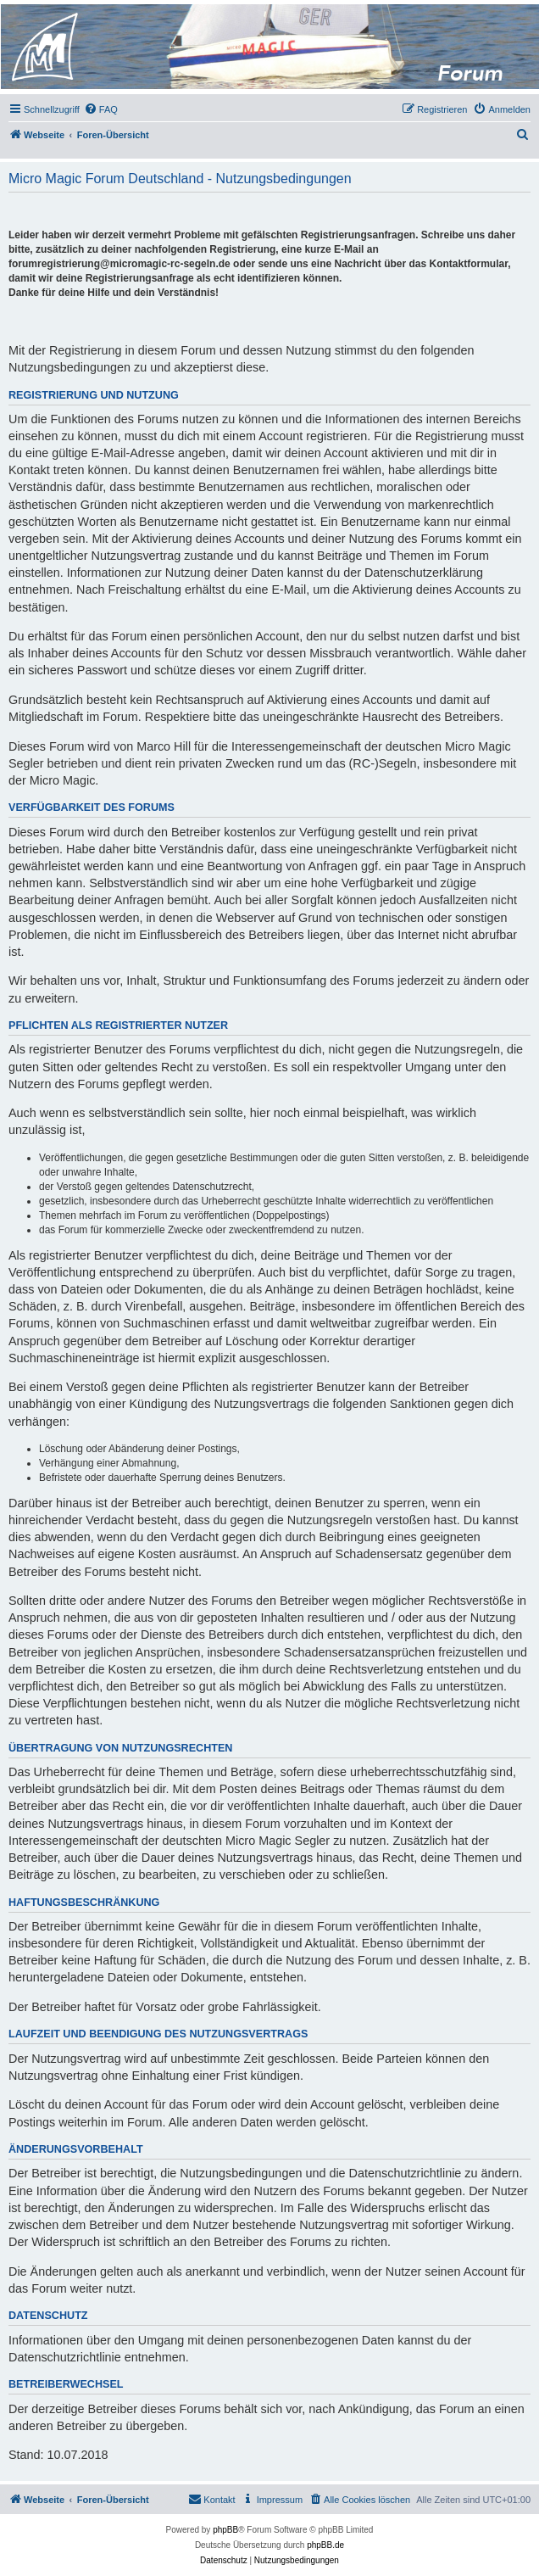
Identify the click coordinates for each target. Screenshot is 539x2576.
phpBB (225, 2529)
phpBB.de (325, 2545)
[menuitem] (101, 109)
